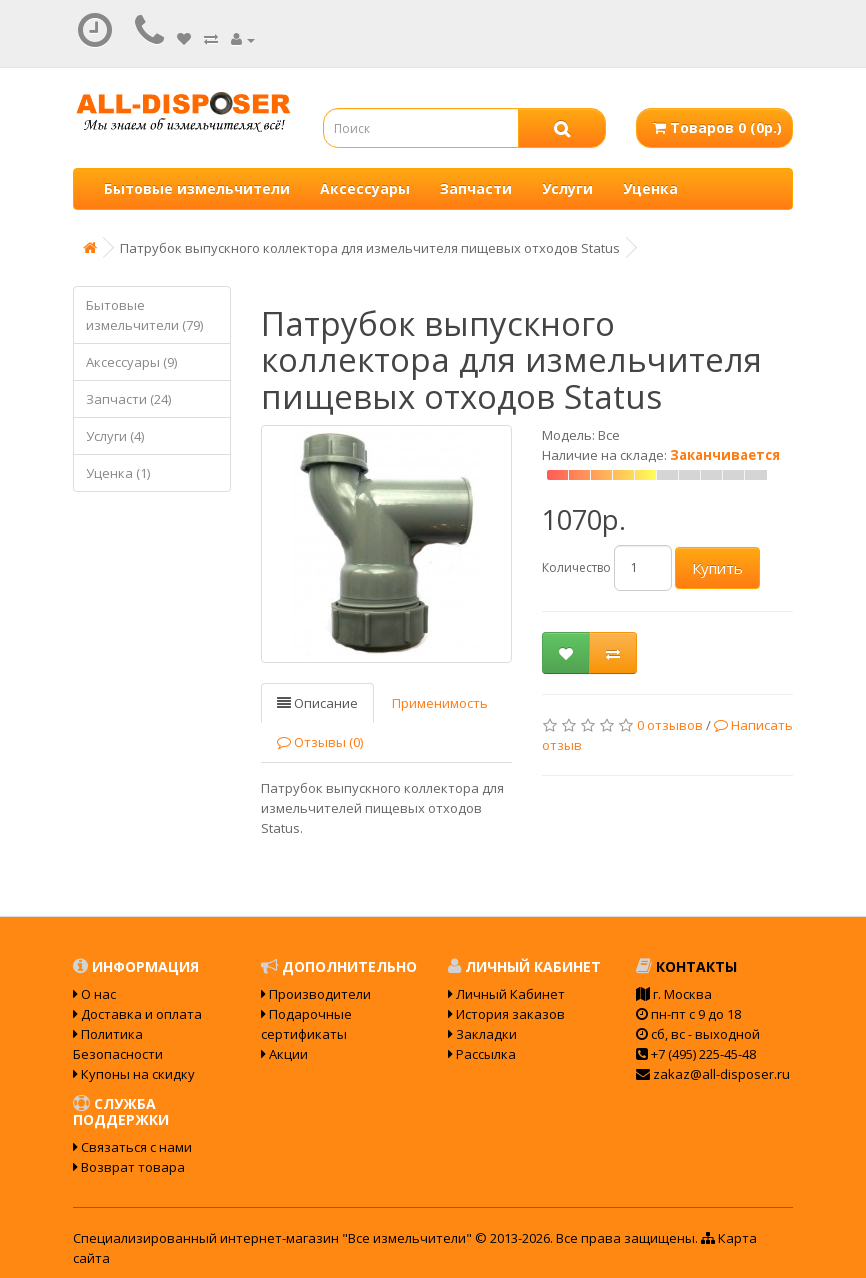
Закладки (482, 1034)
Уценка (650, 188)
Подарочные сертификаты (306, 1024)
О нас (94, 994)
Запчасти (476, 188)
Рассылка (482, 1054)
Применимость (440, 703)
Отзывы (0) (320, 742)
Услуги (567, 188)
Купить (717, 568)
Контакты (686, 966)
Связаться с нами (132, 1147)
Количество (576, 567)
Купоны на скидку (134, 1074)
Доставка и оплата (137, 1014)
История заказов (506, 1014)
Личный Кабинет (506, 994)
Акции (284, 1054)
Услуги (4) (115, 436)
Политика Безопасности (118, 1044)
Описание (317, 703)
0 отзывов (670, 725)
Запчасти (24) (128, 399)
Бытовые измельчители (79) (144, 315)
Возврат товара (129, 1167)
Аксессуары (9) (131, 362)
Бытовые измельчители (197, 188)
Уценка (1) (118, 473)
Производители (316, 994)
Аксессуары (365, 188)
